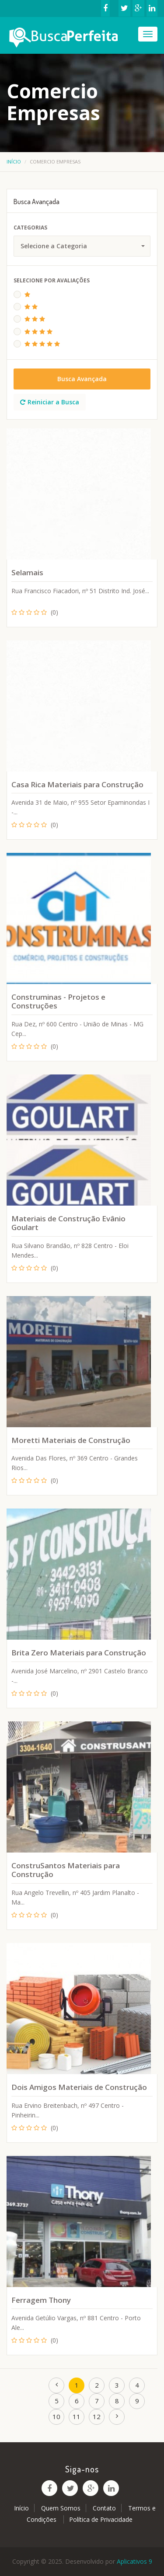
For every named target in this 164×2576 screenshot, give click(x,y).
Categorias (30, 227)
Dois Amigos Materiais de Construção (79, 2087)
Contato (104, 2508)
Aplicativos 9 (134, 2561)
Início (14, 161)
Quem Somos (60, 2508)
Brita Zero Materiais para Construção (78, 1653)
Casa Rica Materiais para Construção (77, 784)
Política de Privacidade (101, 2519)
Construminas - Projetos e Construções (58, 1001)
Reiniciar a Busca (49, 402)
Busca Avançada (82, 379)
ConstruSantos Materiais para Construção (65, 1869)
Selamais (27, 572)
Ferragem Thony (41, 2300)
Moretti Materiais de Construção (70, 1440)
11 (76, 2416)
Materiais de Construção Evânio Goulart (68, 1222)
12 (97, 2416)
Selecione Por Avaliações (52, 280)
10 (56, 2416)
